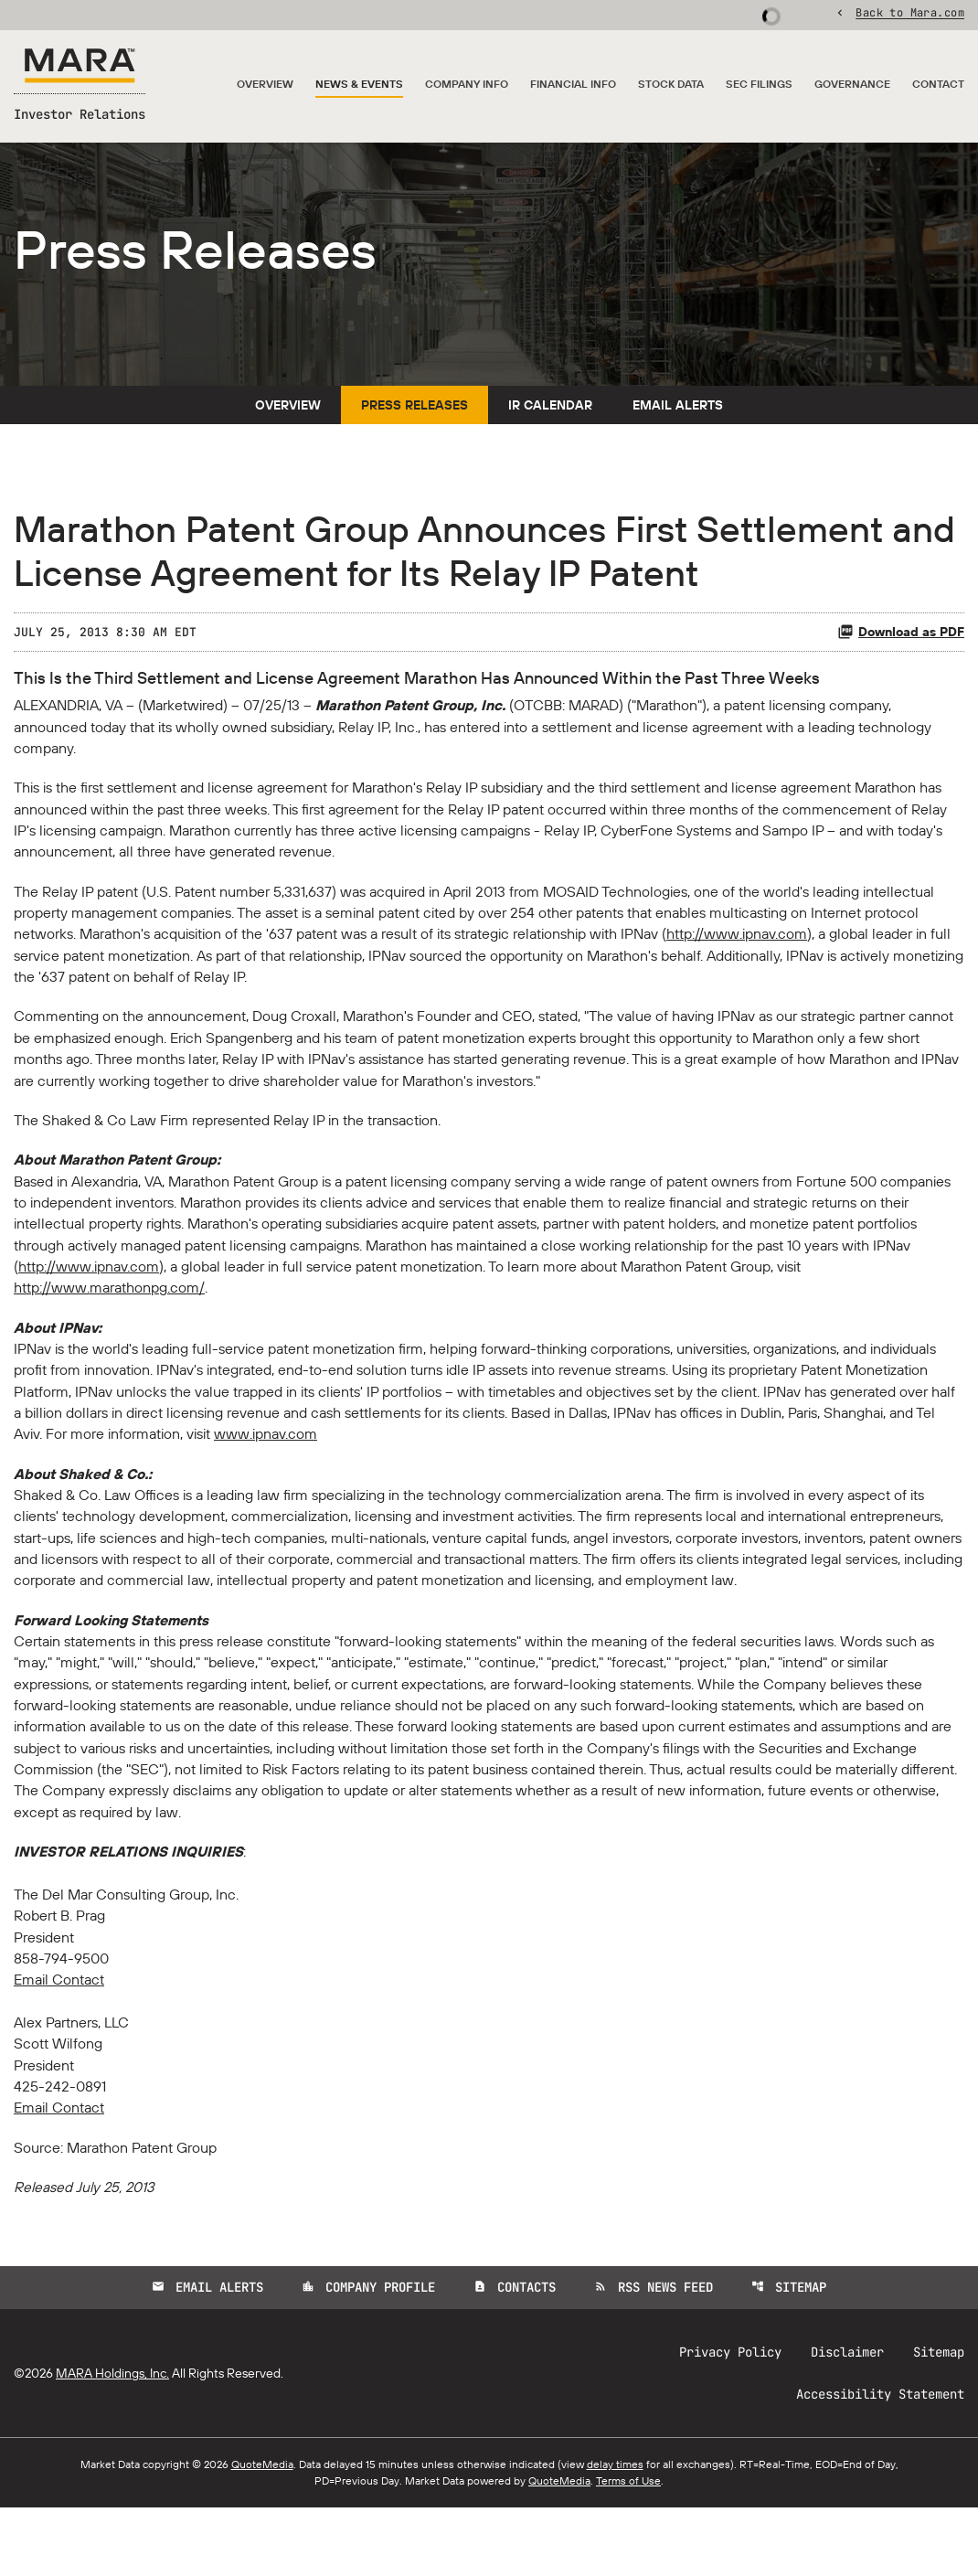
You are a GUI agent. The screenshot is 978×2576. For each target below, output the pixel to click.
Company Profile (368, 2355)
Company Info (466, 84)
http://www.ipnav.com (736, 972)
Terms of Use (628, 2549)
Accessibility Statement (880, 2462)
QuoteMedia (262, 2532)
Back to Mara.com (910, 13)
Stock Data (671, 84)
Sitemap (788, 2355)
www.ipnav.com (265, 1483)
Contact (938, 84)
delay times (615, 2532)
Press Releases (414, 437)
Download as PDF (900, 663)
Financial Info (573, 84)
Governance (852, 84)
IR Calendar (550, 437)
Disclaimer (847, 2420)
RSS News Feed (653, 2355)
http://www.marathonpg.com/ (109, 1334)
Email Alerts (678, 437)
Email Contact (59, 2043)
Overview (265, 84)
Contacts (514, 2355)
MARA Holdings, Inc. (112, 2441)
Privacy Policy (730, 2420)
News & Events (359, 84)
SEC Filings (759, 84)
